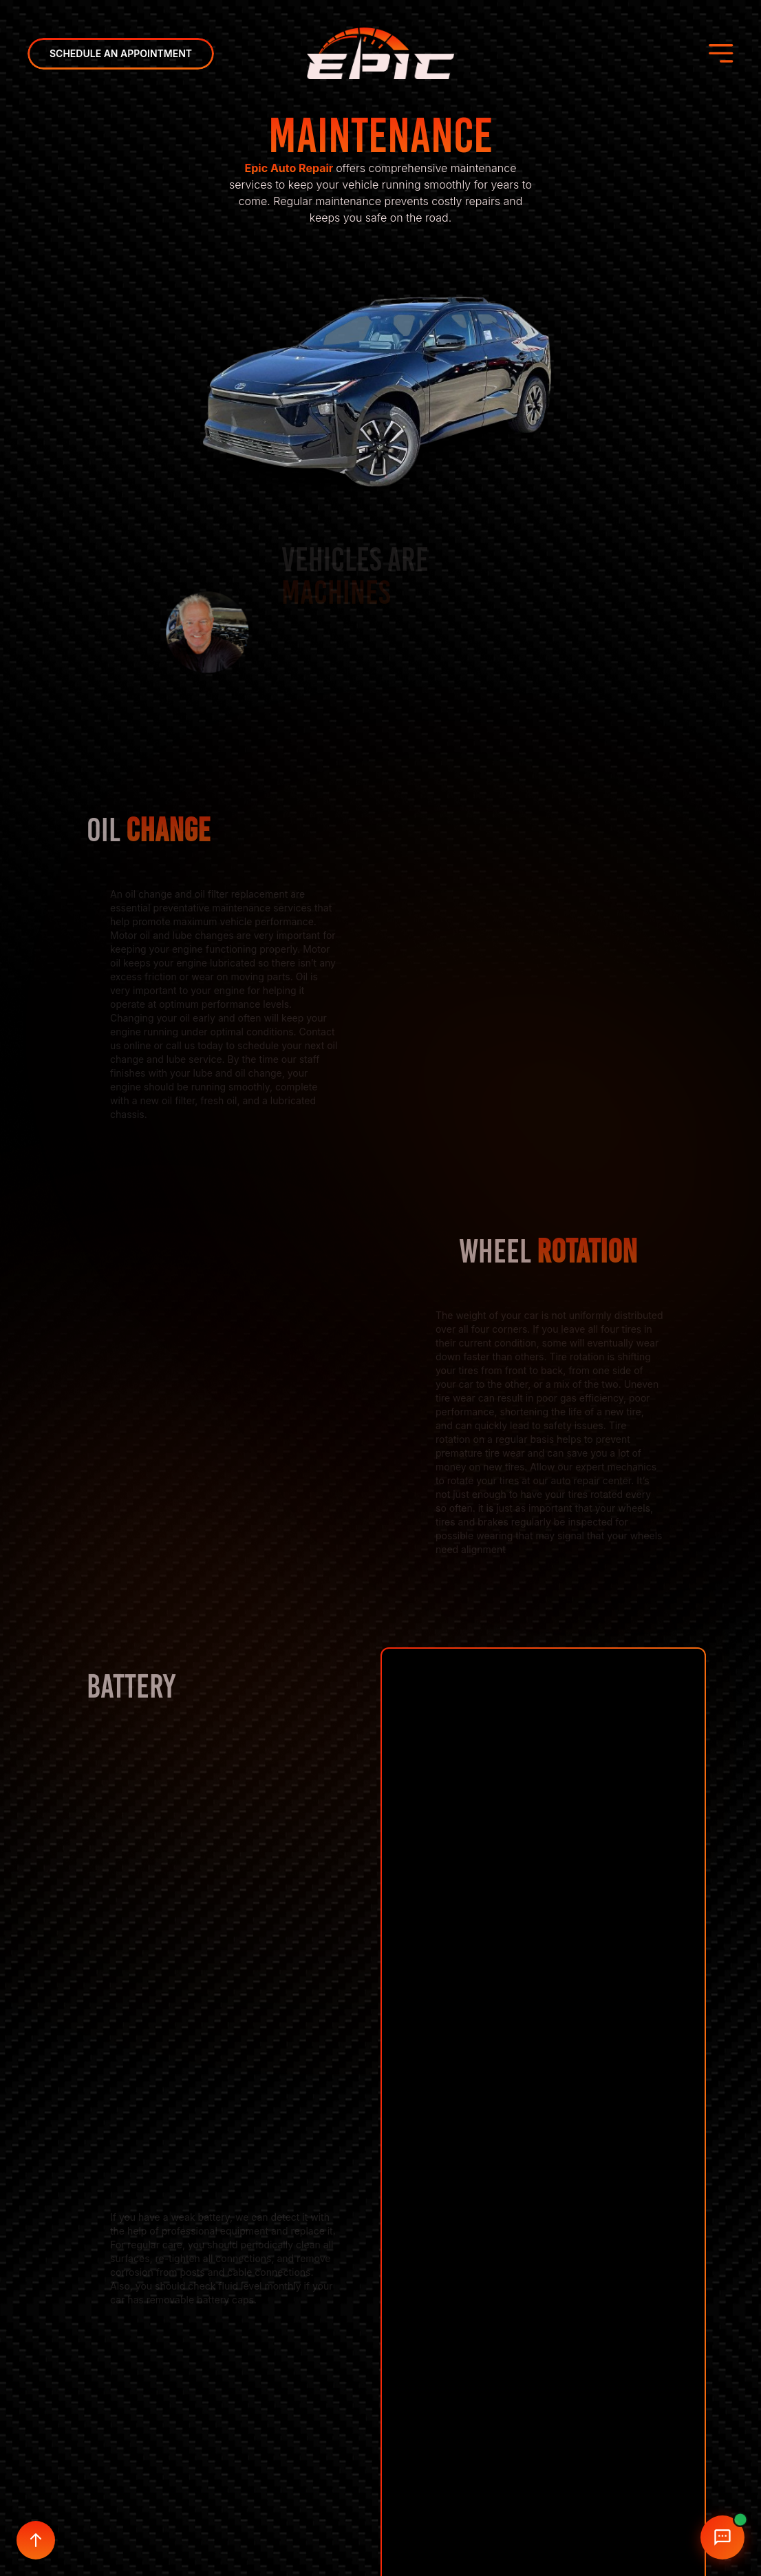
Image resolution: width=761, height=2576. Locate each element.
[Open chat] (722, 2537)
